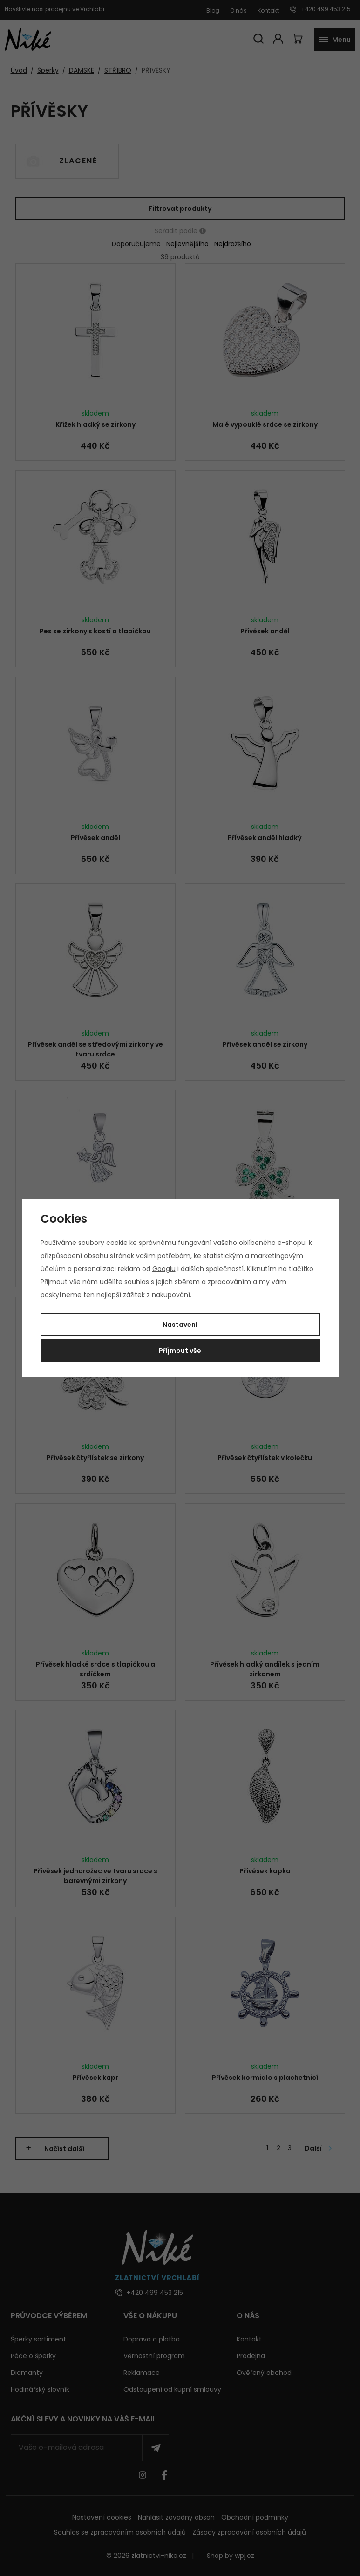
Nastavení (180, 1324)
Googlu (164, 1268)
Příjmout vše (180, 1350)
